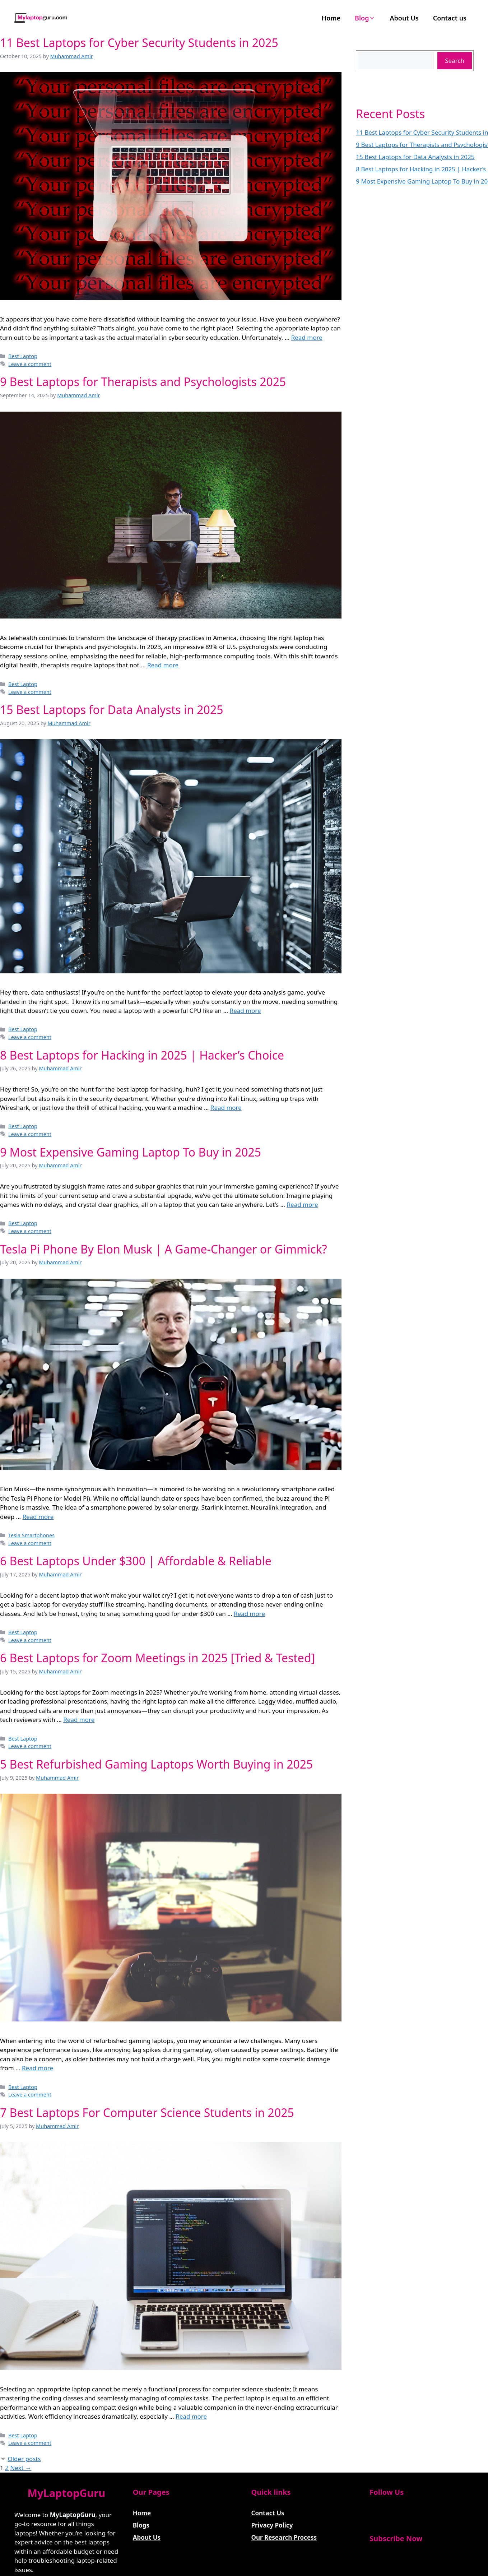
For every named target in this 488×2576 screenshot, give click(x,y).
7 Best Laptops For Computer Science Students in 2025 (147, 2112)
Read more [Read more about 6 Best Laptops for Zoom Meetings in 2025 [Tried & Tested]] (78, 1719)
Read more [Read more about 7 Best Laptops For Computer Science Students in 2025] (191, 2416)
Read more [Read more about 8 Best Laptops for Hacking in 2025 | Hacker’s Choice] (226, 1107)
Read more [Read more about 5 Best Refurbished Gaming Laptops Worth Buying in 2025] (37, 2068)
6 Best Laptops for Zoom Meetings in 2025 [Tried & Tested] (157, 1657)
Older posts (24, 2459)
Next (20, 2468)
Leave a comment (29, 364)
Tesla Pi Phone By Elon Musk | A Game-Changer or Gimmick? (163, 1249)
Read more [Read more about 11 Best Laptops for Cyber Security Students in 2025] (306, 337)
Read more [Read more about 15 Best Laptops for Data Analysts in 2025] (245, 1010)
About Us (404, 18)
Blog (365, 18)
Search (454, 60)
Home (331, 18)
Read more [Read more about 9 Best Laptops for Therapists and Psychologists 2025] (162, 665)
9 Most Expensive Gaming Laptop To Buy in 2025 (130, 1152)
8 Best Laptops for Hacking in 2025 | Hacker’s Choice (142, 1055)
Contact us (449, 18)
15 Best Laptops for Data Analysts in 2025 (111, 709)
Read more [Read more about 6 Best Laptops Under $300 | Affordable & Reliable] (249, 1613)
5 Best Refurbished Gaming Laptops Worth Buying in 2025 (156, 1764)
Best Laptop (22, 356)
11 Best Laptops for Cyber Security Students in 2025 (139, 42)
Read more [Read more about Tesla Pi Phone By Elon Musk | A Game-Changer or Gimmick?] (38, 1516)
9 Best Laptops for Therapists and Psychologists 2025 (143, 381)
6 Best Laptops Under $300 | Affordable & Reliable (135, 1561)
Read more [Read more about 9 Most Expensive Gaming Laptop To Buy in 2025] (302, 1204)
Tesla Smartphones (31, 1535)
